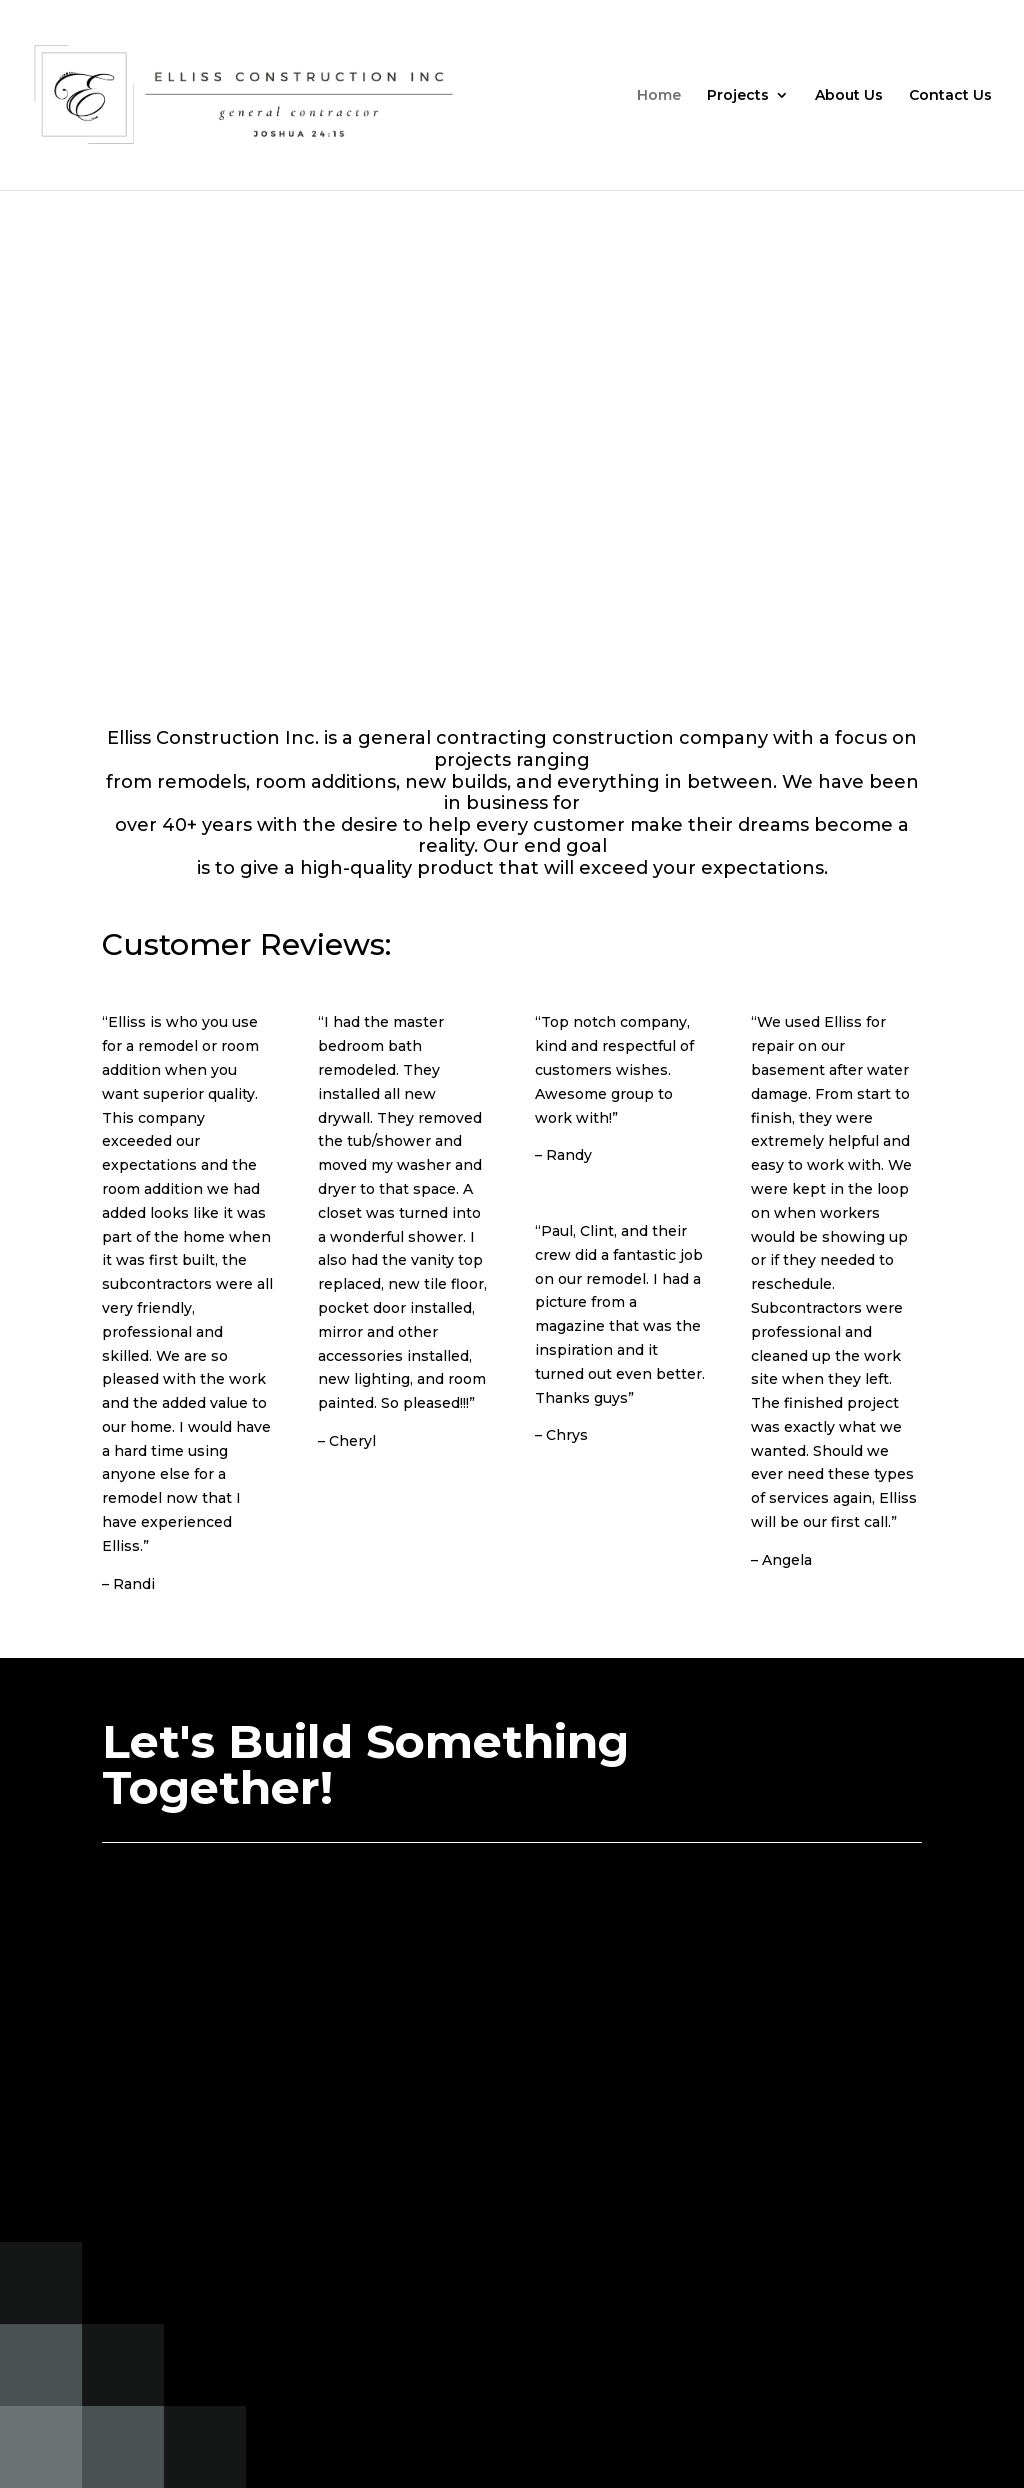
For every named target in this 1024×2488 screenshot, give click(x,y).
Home (659, 96)
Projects (738, 96)
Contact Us (950, 96)
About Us (849, 96)
